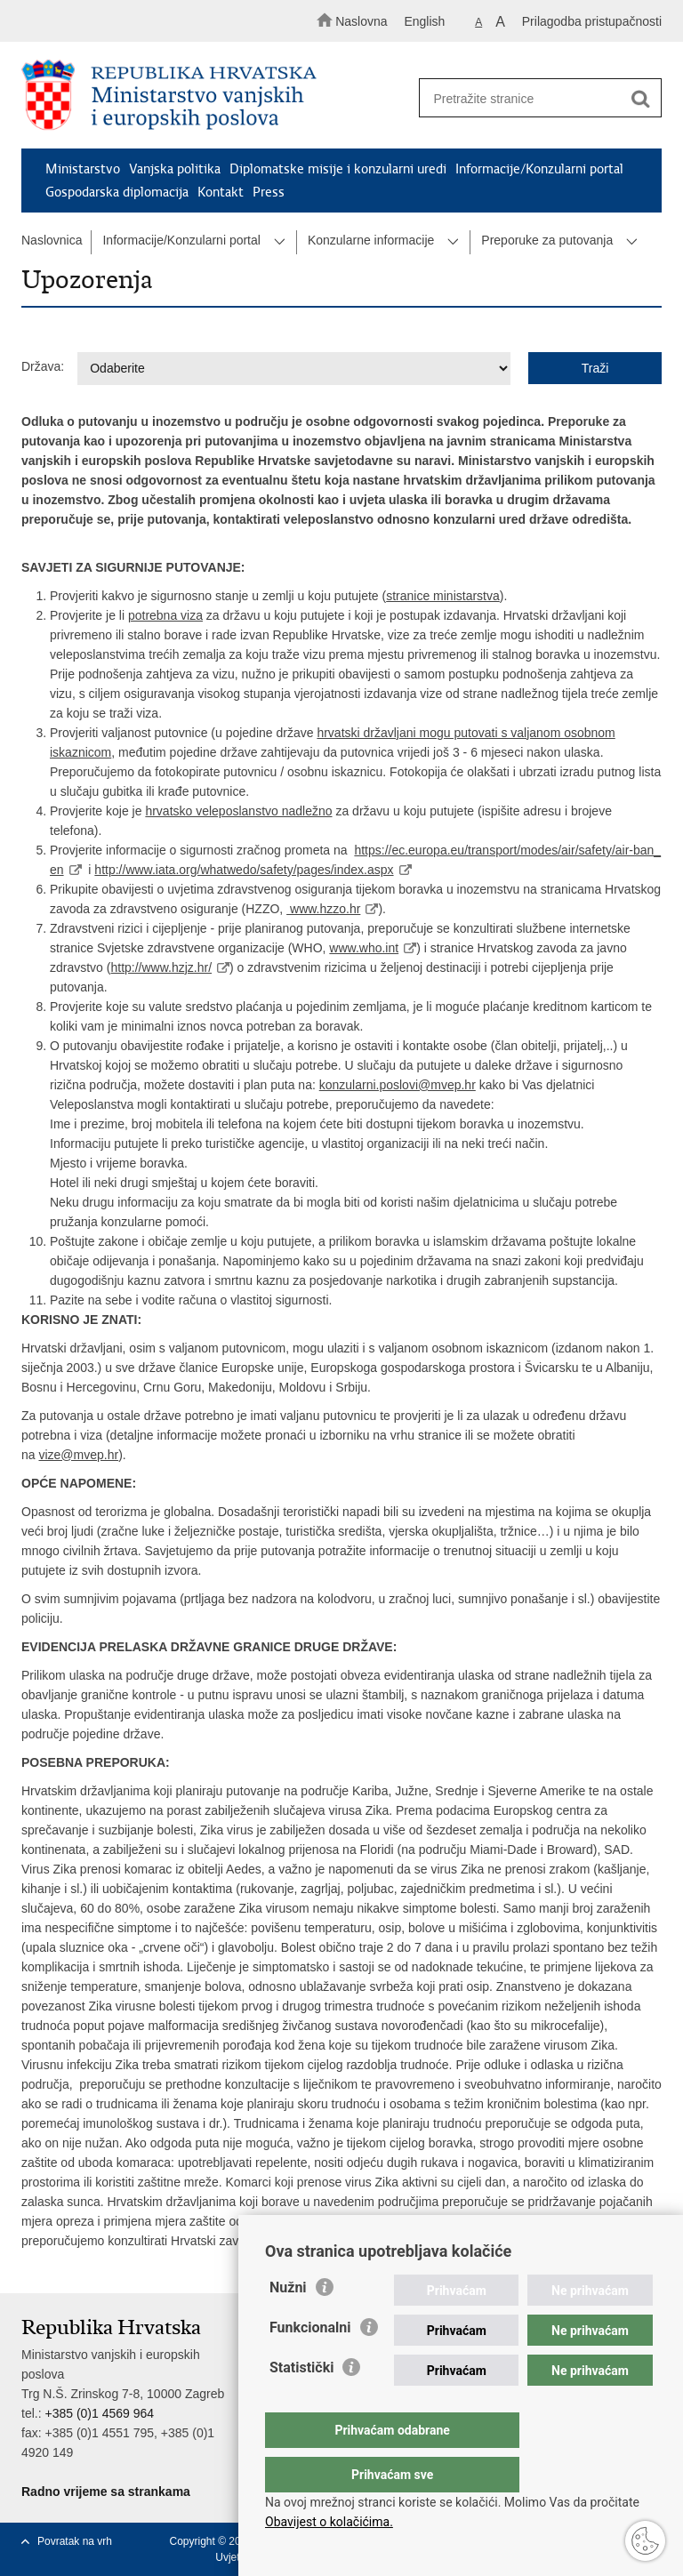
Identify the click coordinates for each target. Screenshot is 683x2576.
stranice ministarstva (443, 596)
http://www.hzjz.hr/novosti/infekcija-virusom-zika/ (499, 2241)
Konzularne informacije (371, 240)
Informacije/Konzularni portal (539, 169)
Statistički (301, 2403)
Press (269, 192)
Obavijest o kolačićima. (329, 2522)
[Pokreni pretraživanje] (640, 98)
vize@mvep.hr (78, 1455)
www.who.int (363, 948)
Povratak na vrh (74, 2541)
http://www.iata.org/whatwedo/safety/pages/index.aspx (243, 870)
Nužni (288, 2323)
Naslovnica (51, 240)
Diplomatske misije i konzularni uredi (337, 169)
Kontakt (220, 192)
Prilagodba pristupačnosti (592, 21)
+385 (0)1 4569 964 (99, 2413)
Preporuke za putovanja (547, 240)
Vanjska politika (175, 169)
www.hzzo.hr (323, 909)
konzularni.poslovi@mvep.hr (397, 1085)
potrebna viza (165, 615)
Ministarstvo (82, 169)
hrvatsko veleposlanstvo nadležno (238, 811)
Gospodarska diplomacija (117, 192)
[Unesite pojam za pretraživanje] (534, 98)
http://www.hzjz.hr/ (161, 967)
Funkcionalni (310, 2363)
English (424, 21)
